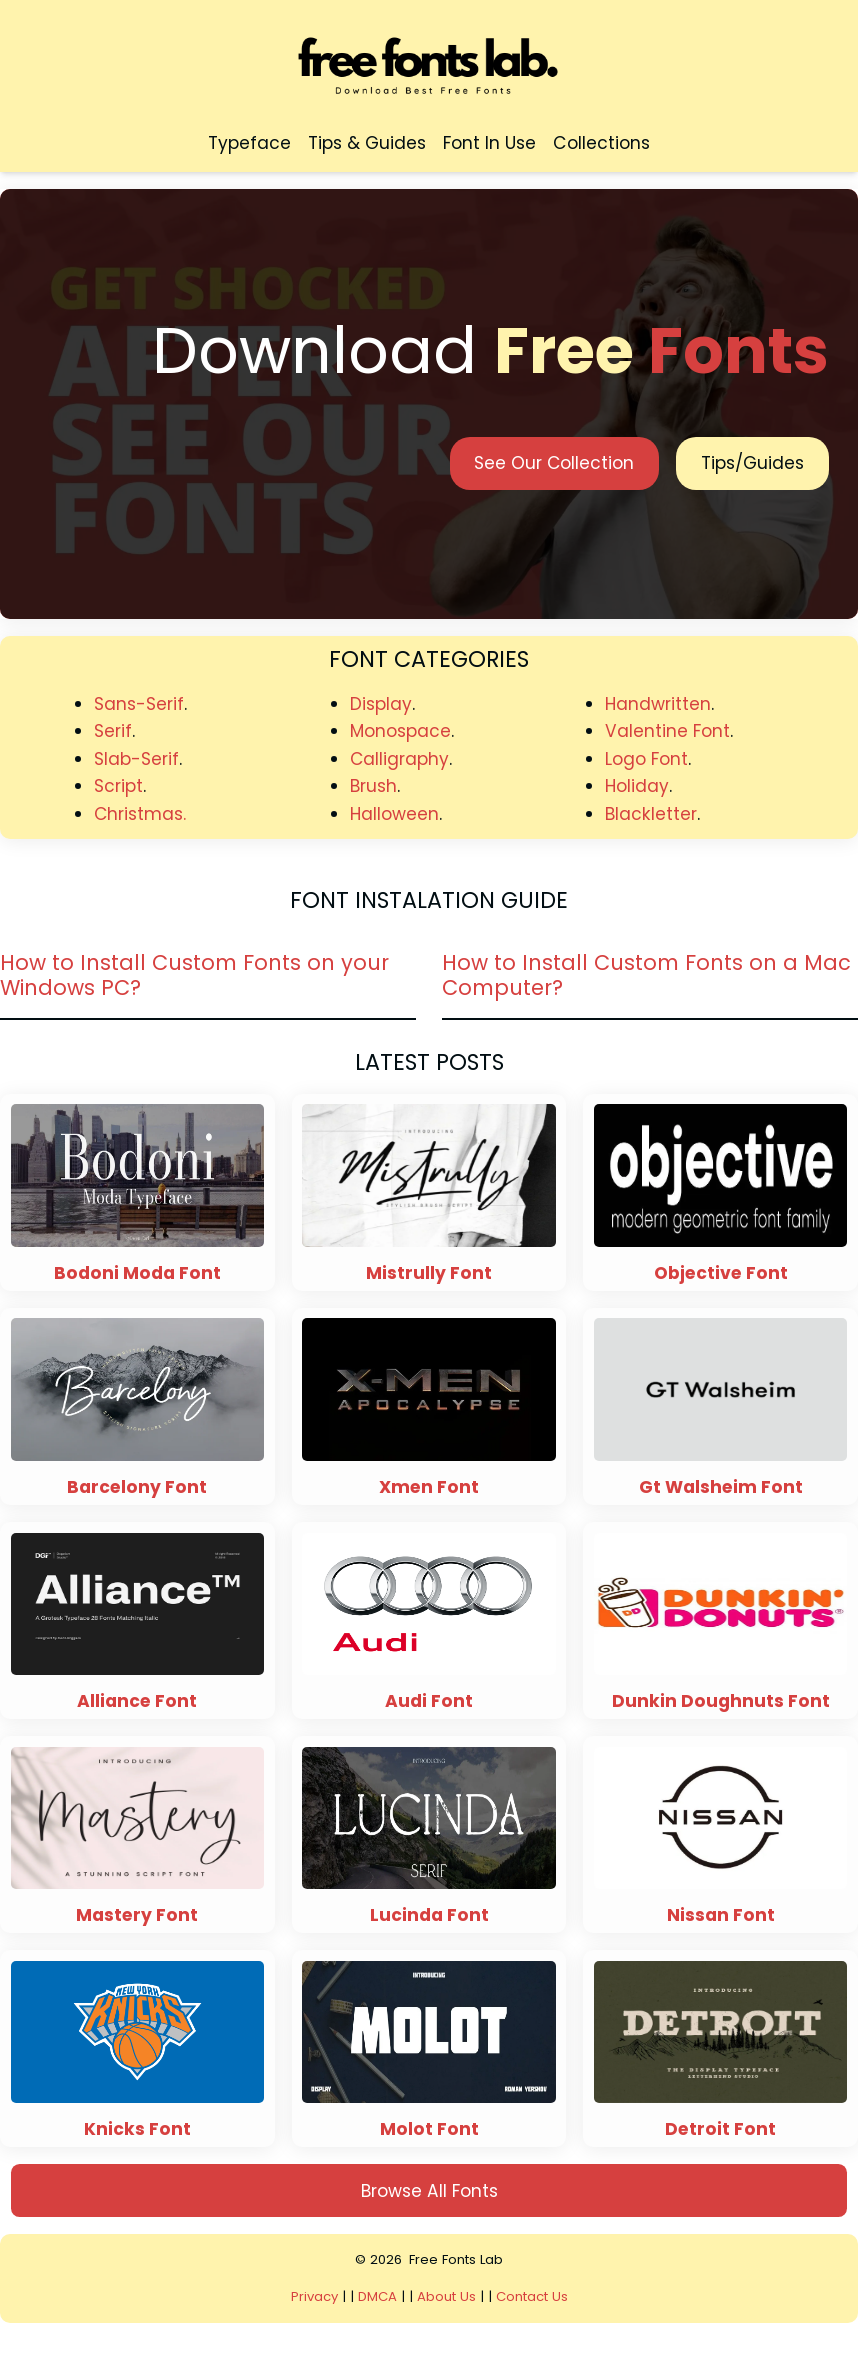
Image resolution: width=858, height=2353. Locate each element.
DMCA (377, 2296)
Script (118, 786)
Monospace (400, 731)
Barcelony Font (137, 1487)
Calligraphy (400, 759)
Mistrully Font (429, 1273)
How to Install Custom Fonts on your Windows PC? (194, 975)
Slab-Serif (136, 759)
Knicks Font (137, 2129)
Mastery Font (137, 1915)
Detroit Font (720, 2129)
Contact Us (532, 2296)
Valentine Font (667, 731)
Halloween (394, 814)
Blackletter (651, 814)
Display (381, 704)
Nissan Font (721, 1915)
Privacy (315, 2296)
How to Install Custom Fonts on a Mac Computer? (646, 975)
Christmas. (140, 814)
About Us (446, 2296)
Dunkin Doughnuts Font (721, 1701)
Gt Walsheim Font (721, 1487)
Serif (113, 731)
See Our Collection (553, 463)
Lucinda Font (429, 1915)
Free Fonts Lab (456, 2259)
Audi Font (429, 1701)
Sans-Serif (139, 704)
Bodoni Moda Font (137, 1273)
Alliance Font (137, 1701)
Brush (373, 786)
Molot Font (429, 2129)
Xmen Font (429, 1487)
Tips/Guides (752, 463)
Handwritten (658, 704)
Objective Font (721, 1273)
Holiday (637, 786)
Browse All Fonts (429, 2191)
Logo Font (646, 759)
